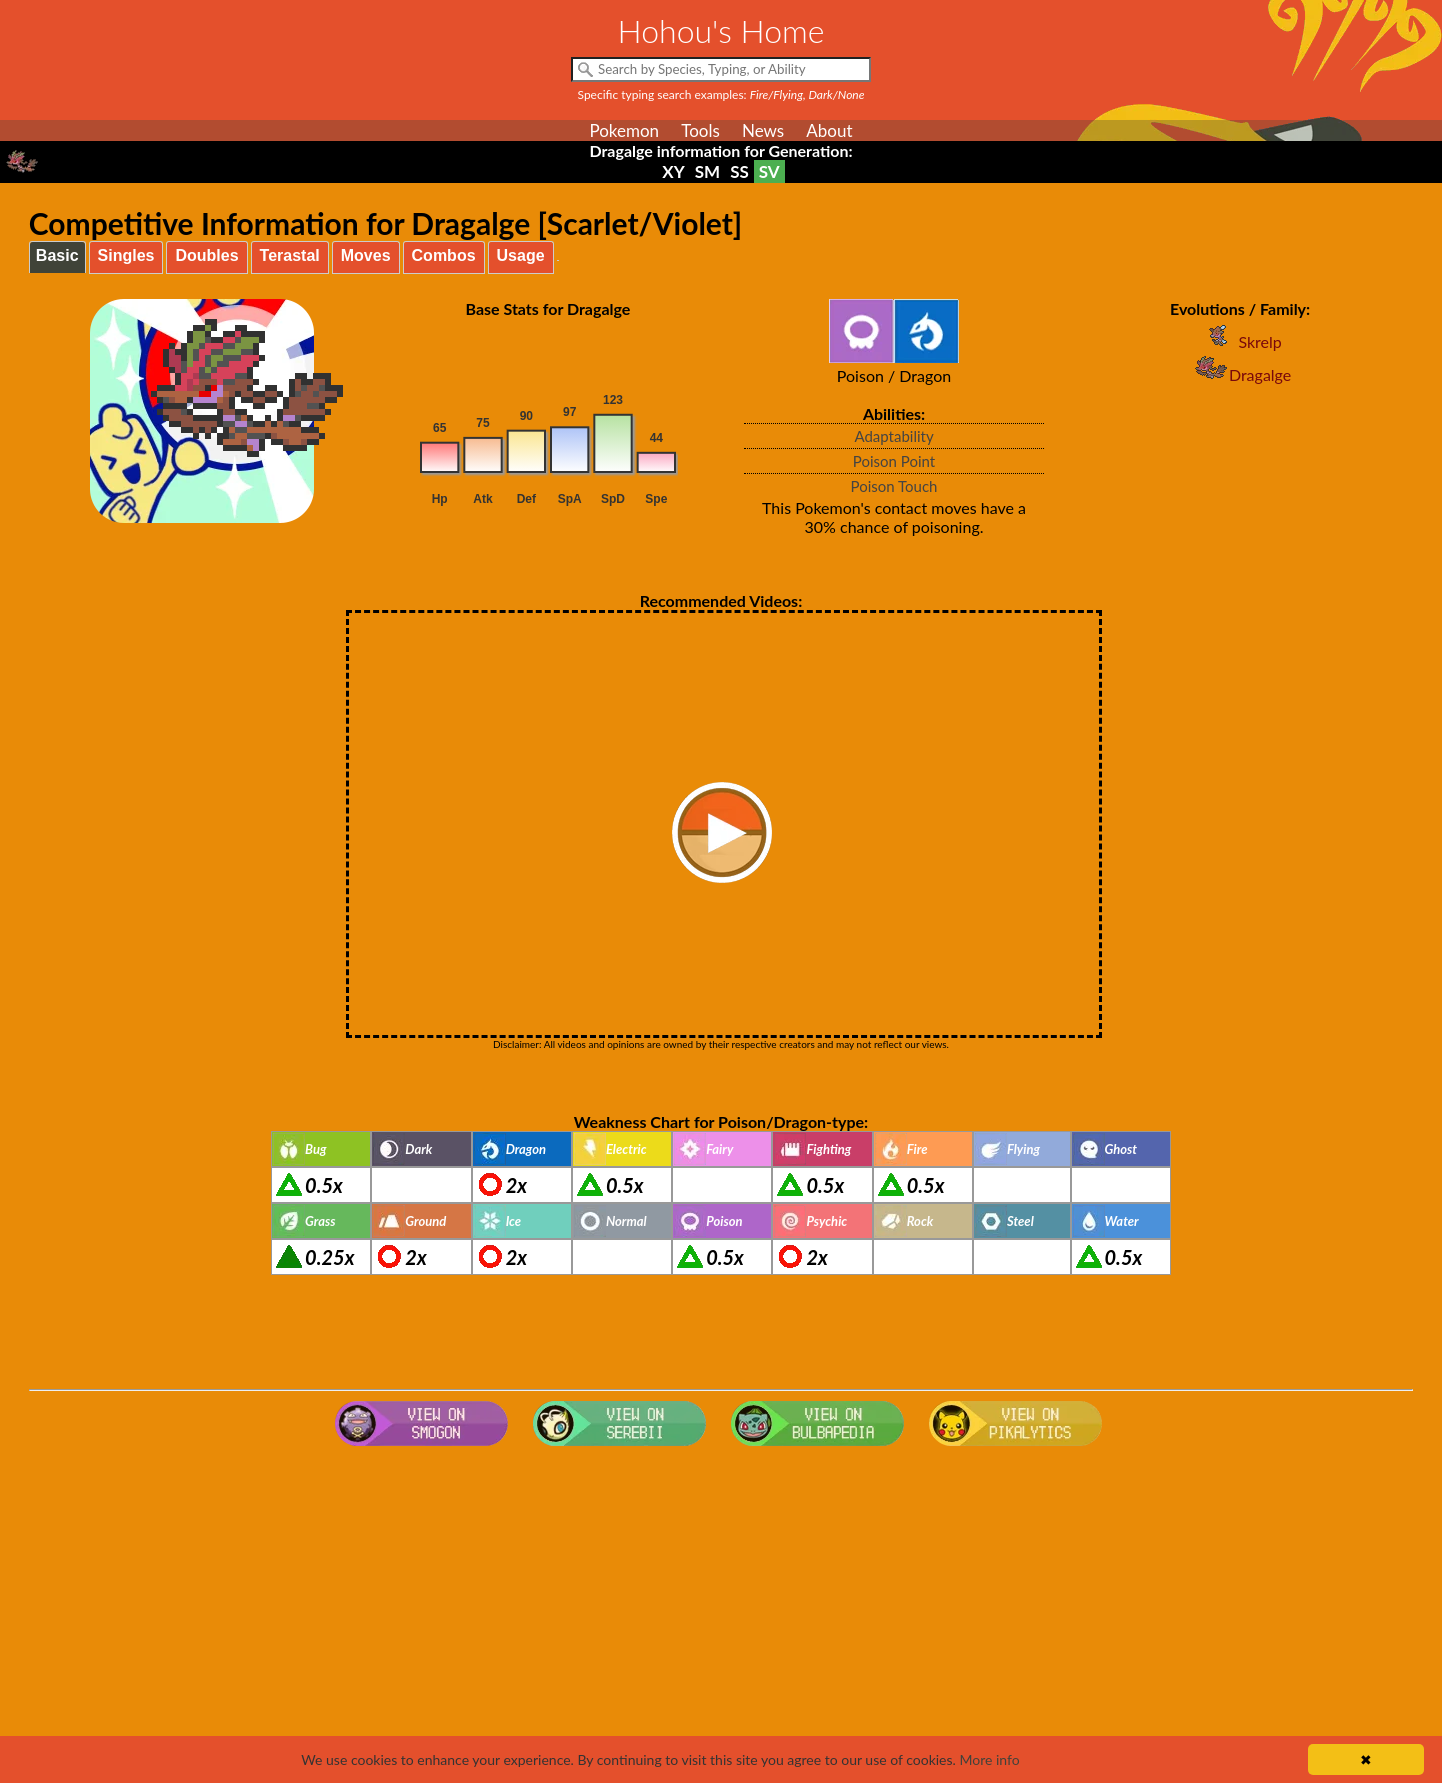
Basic (57, 255)
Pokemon (624, 130)
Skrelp (1239, 341)
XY (673, 171)
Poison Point (894, 461)
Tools (700, 130)
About (829, 130)
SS (739, 171)
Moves (366, 255)
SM (707, 171)
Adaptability (893, 436)
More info (989, 1759)
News (763, 130)
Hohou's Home (721, 30)
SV (769, 171)
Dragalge (1240, 374)
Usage (521, 255)
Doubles (206, 255)
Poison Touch (894, 486)
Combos (444, 255)
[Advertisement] (721, 1614)
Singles (126, 255)
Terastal (290, 255)
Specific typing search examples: (721, 94)
